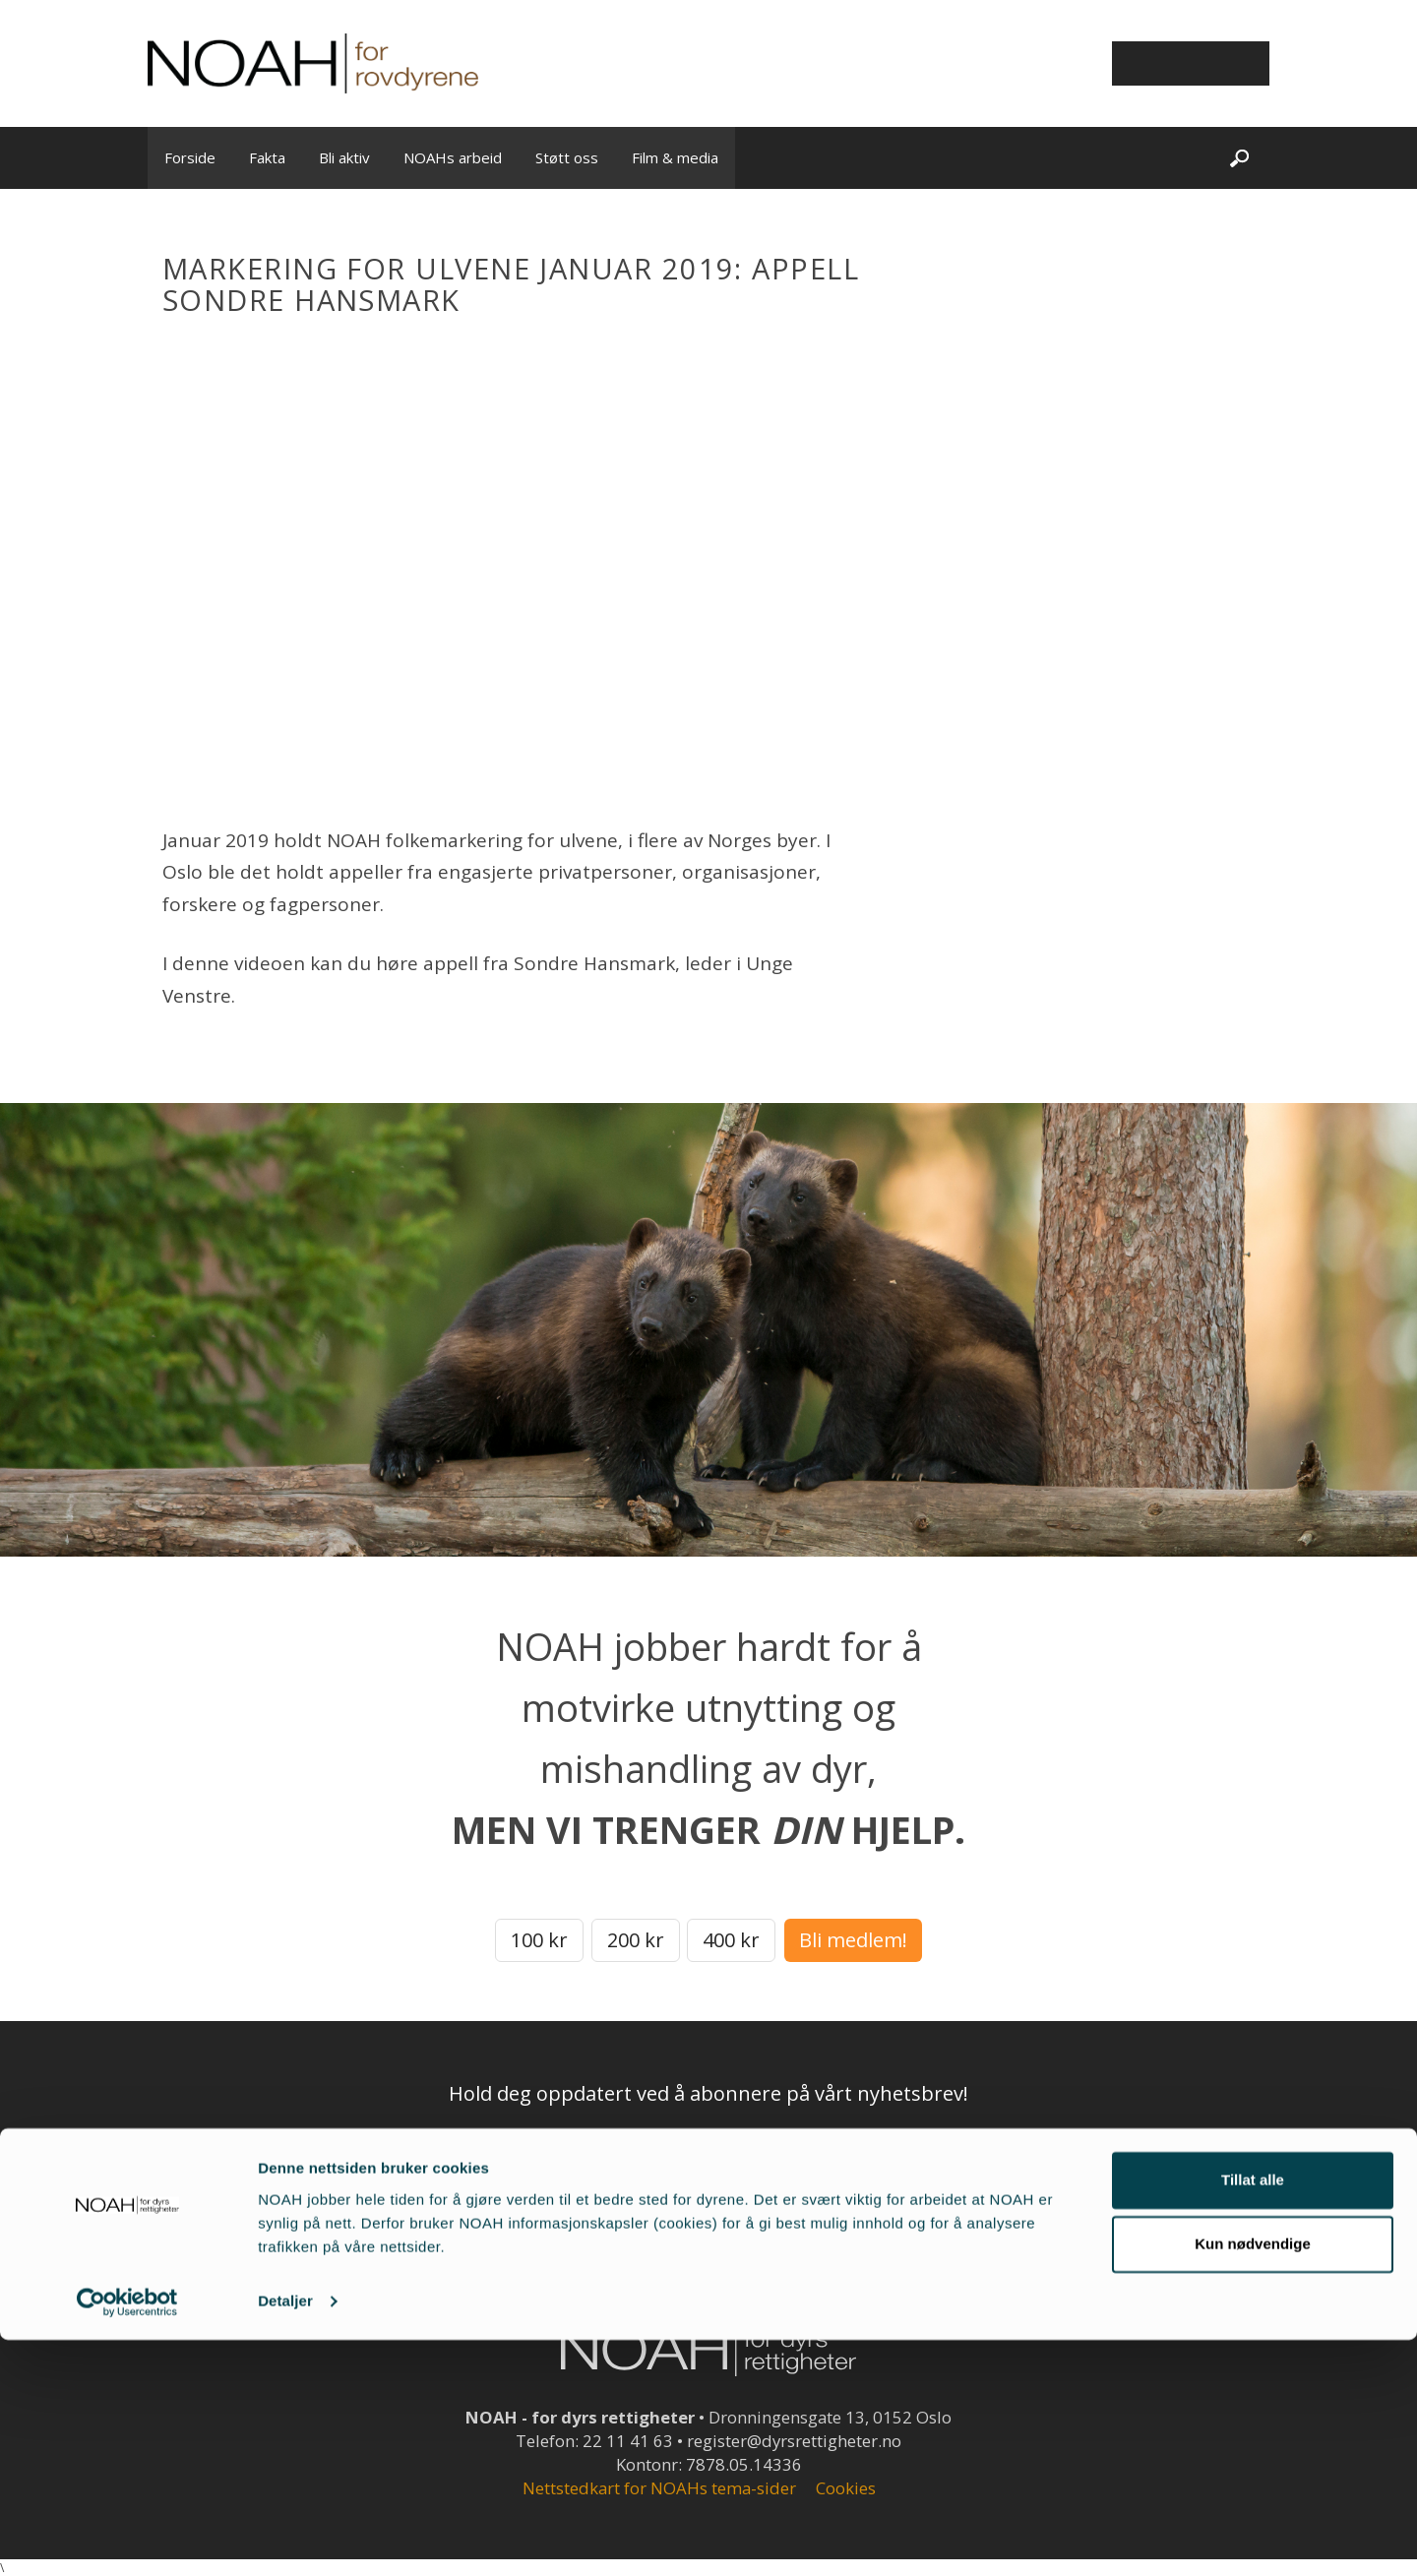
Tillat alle (1252, 2416)
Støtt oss (566, 157)
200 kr (635, 1940)
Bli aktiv (344, 157)
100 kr (539, 1940)
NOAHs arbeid (452, 157)
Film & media (675, 157)
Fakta (267, 157)
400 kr (731, 1940)
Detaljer (285, 2537)
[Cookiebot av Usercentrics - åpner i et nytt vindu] (127, 2537)
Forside (190, 157)
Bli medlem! (853, 1940)
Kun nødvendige (1253, 2480)
